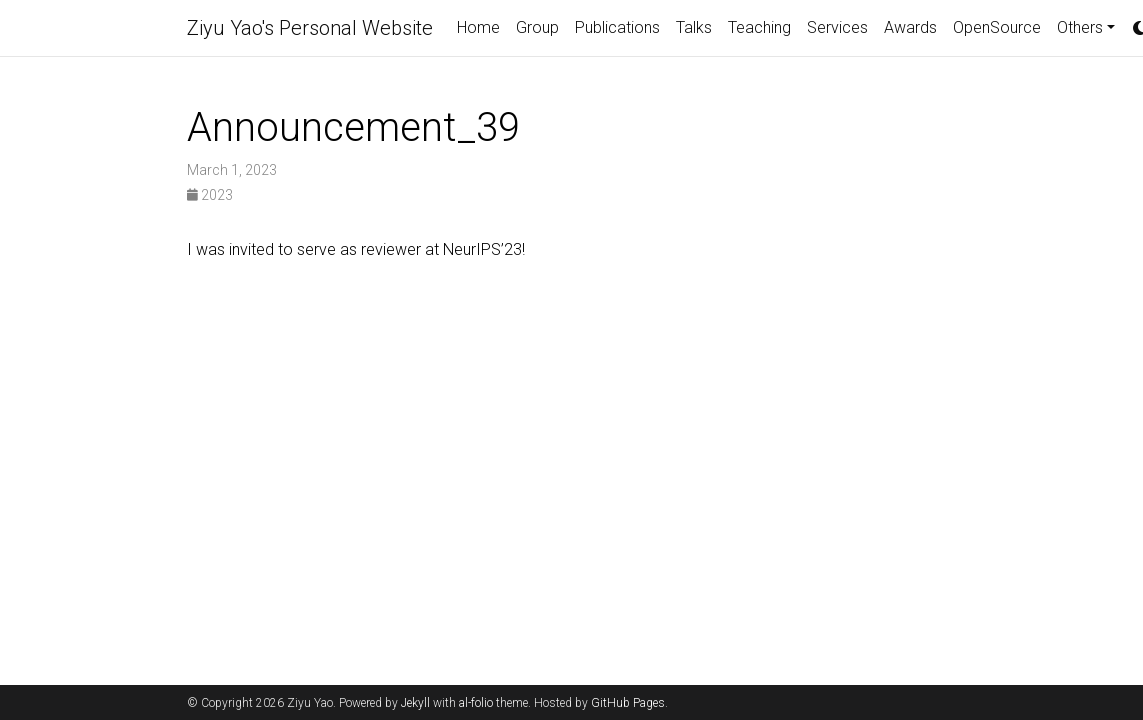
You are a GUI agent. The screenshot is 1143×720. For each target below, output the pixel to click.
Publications (617, 27)
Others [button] (1080, 27)
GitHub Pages (628, 703)
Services (837, 27)
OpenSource (997, 27)
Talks (694, 27)
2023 (210, 195)
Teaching (759, 27)
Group (537, 27)
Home (478, 27)
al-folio (476, 703)
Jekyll (415, 703)
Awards (910, 27)
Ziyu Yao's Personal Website (310, 28)
